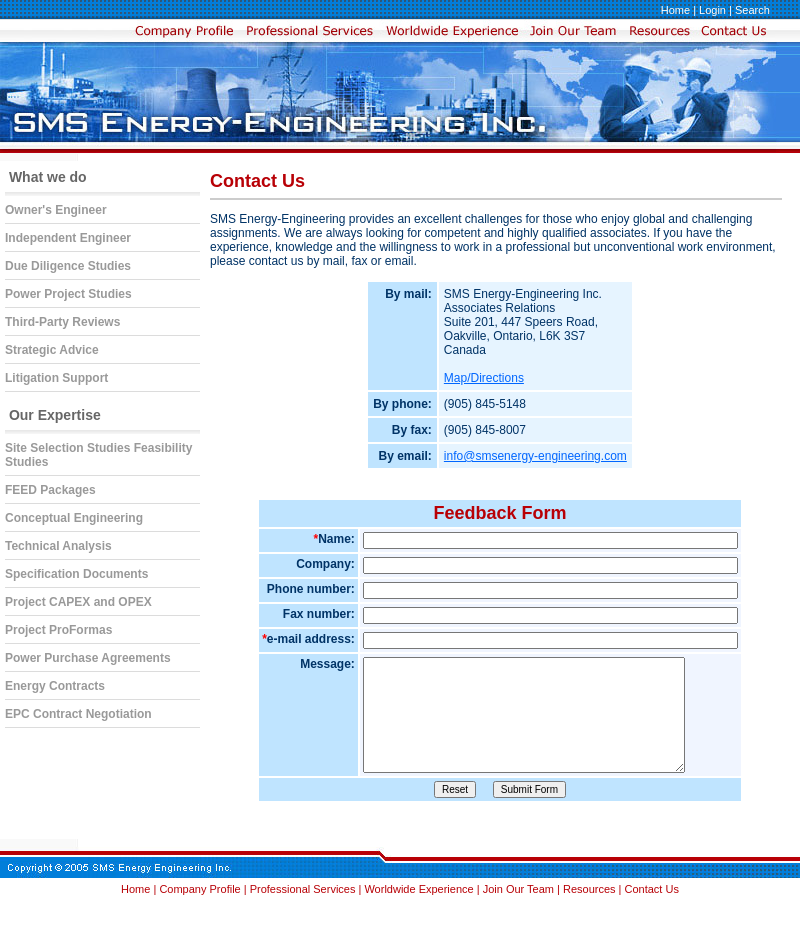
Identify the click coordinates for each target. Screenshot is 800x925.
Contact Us (652, 919)
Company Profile (201, 919)
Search (752, 10)
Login (712, 10)
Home (675, 10)
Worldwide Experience (420, 919)
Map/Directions (484, 378)
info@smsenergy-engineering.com (535, 456)
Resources (589, 919)
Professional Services (304, 919)
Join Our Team (520, 919)
